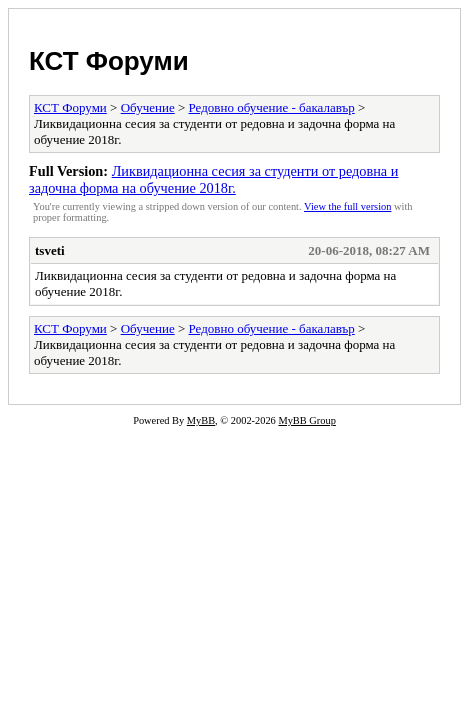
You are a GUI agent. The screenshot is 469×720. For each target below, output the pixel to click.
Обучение (148, 107)
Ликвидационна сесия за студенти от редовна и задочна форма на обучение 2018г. (213, 179)
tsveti (50, 250)
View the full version (347, 206)
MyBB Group (306, 420)
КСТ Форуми (109, 61)
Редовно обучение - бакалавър (272, 107)
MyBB (201, 420)
